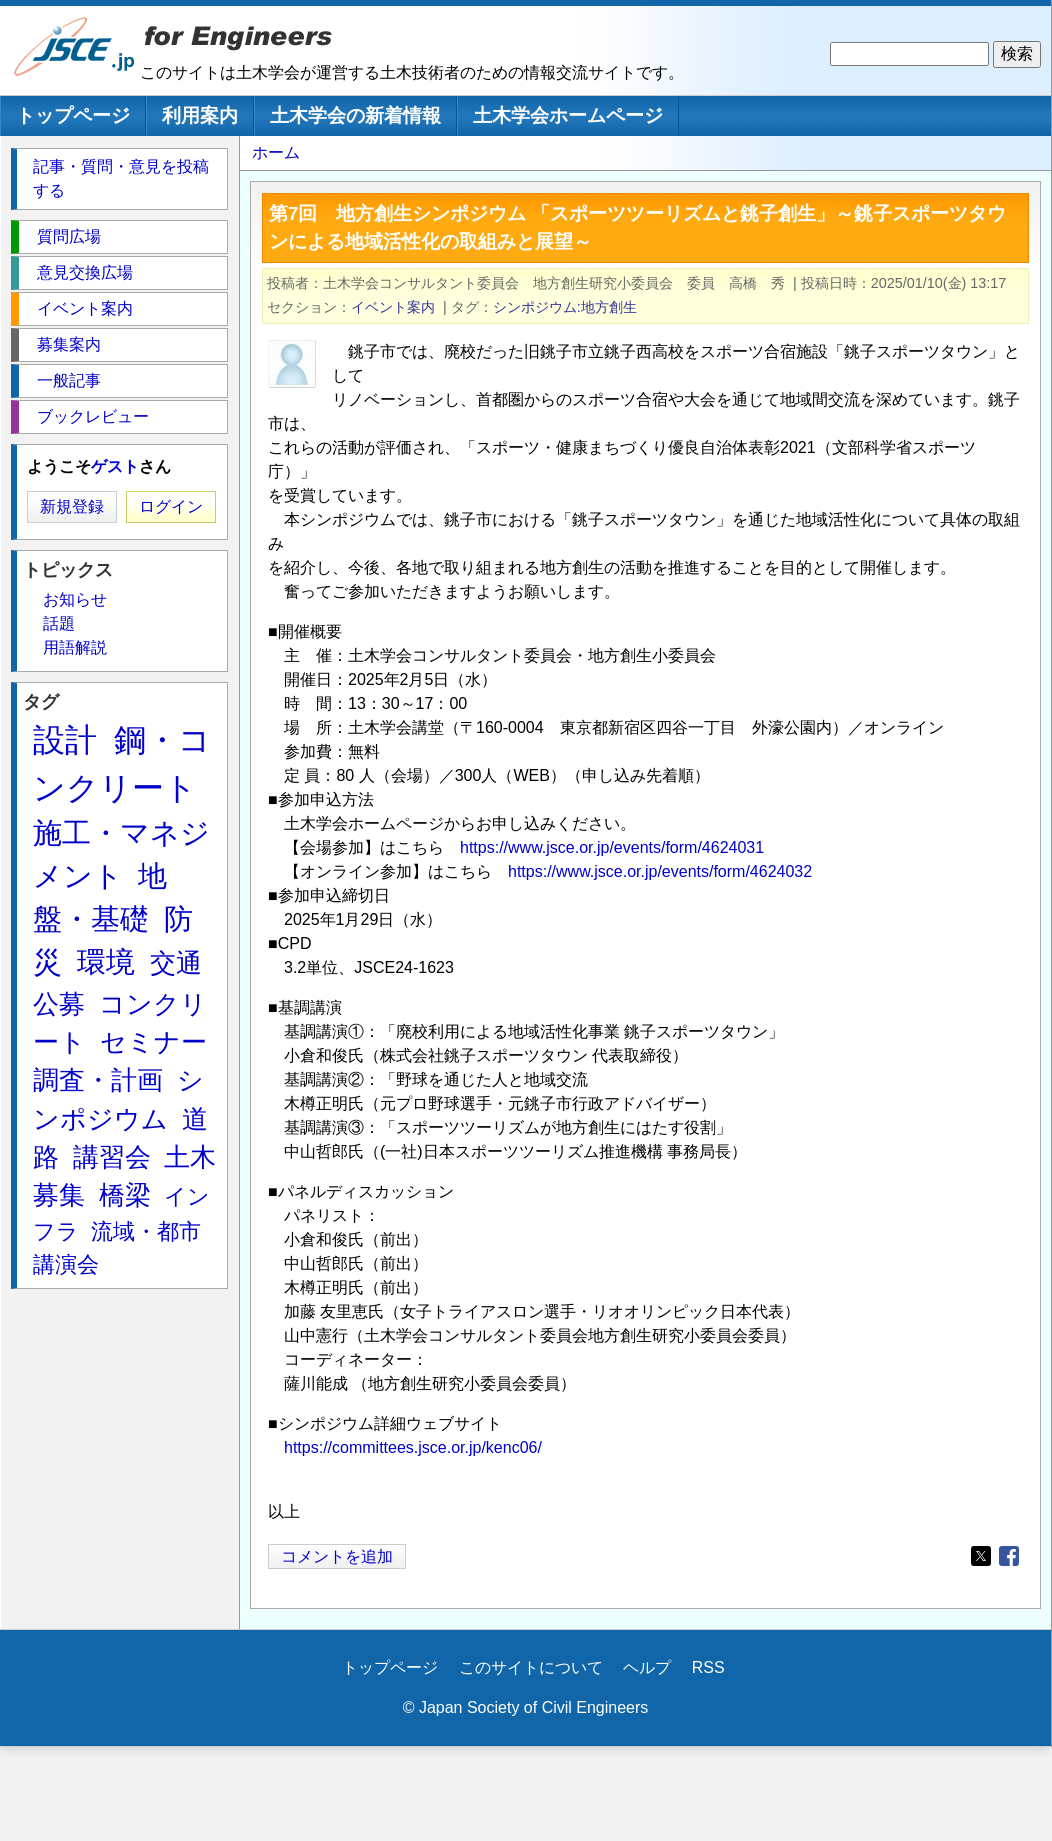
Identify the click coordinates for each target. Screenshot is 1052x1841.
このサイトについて (531, 1667)
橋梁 (125, 1195)
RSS (708, 1667)
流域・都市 (146, 1231)
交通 (176, 963)
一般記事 (69, 380)
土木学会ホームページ (568, 115)
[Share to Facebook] (1009, 1556)
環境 (106, 962)
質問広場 (69, 236)
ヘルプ (647, 1667)
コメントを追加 (337, 1556)
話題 (59, 623)
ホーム (276, 152)
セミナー (153, 1042)
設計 (65, 740)
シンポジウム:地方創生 (565, 307)
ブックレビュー (93, 416)
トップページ (73, 115)
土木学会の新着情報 (355, 115)
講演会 (66, 1264)
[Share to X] (981, 1556)
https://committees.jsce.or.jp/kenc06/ (413, 1447)
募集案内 (69, 344)
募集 (59, 1195)
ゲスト (115, 466)
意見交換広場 (85, 272)
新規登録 (72, 506)
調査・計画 (98, 1080)
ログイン (171, 506)
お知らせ (75, 599)
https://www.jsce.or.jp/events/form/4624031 (612, 847)
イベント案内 (393, 307)
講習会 (112, 1157)
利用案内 (200, 115)
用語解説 (75, 647)
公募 (59, 1004)
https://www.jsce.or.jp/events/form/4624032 (660, 871)
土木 (190, 1157)
